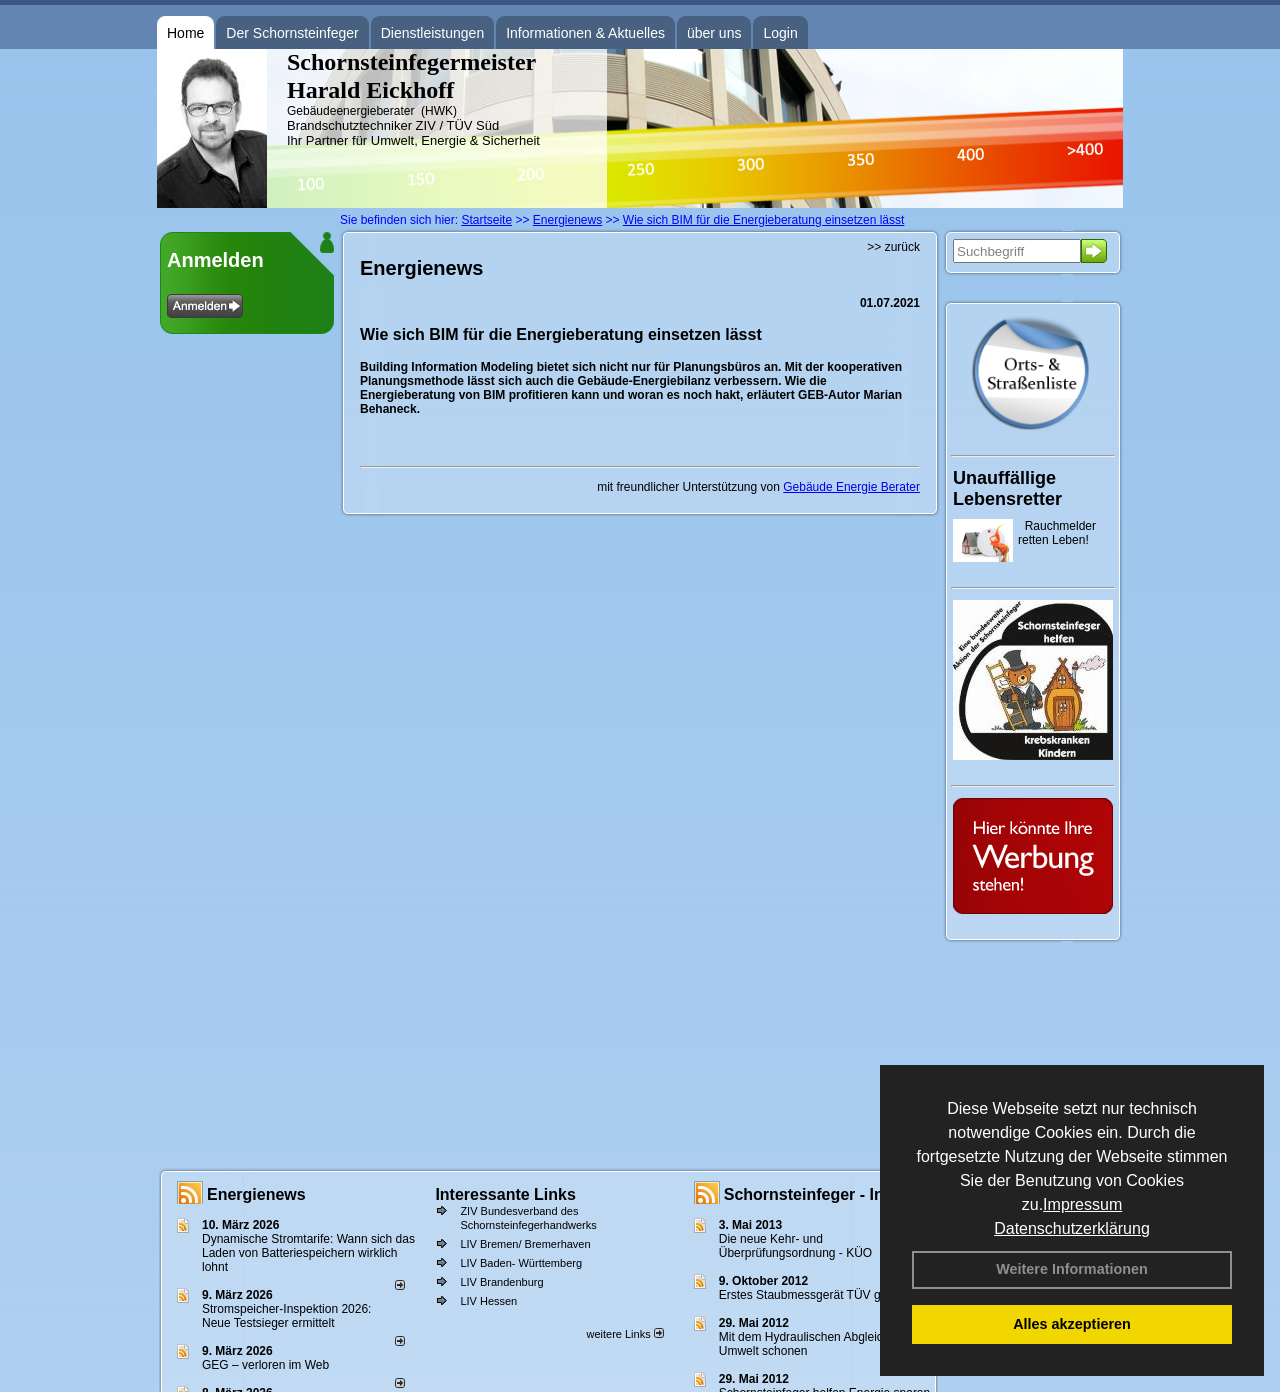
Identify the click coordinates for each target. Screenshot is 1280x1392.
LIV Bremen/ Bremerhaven (525, 1244)
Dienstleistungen (433, 33)
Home (185, 33)
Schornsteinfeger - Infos (816, 1194)
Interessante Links (505, 1194)
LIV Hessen (488, 1301)
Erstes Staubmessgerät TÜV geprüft (815, 1295)
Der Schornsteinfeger (292, 33)
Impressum (1082, 1204)
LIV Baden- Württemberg (521, 1263)
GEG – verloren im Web (265, 1365)
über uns (714, 33)
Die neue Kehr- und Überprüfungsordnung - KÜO (795, 1246)
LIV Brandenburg (501, 1282)
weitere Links (624, 1334)
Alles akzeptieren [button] (1072, 1324)
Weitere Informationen (1072, 1269)
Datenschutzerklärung (1072, 1228)
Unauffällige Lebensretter (1007, 488)
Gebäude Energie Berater (851, 487)
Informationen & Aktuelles (585, 33)
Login (780, 33)
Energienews (256, 1194)
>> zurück (893, 247)
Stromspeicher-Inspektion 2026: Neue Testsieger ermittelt (286, 1316)
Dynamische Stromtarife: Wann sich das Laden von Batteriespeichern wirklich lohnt (308, 1253)
